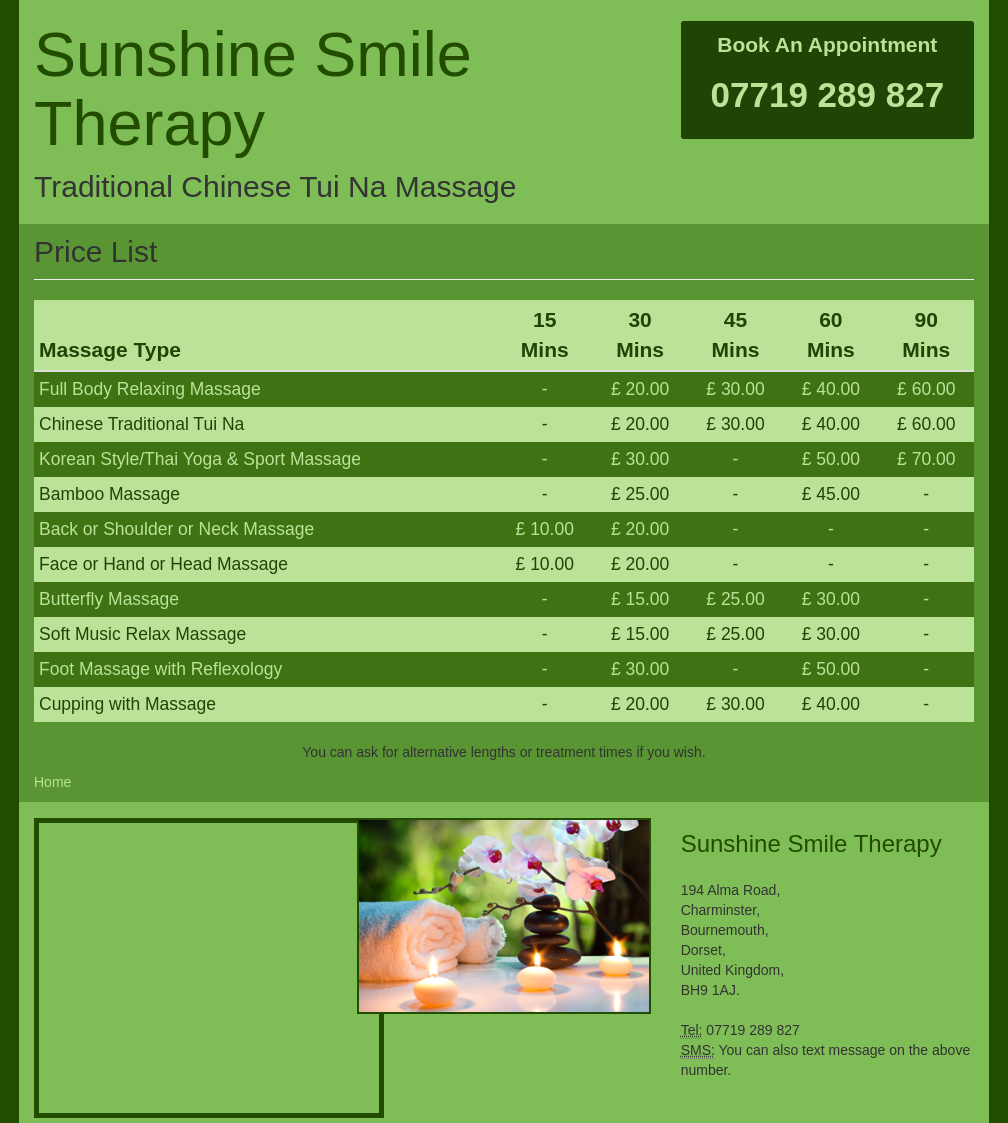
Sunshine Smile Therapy (253, 88)
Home (52, 782)
